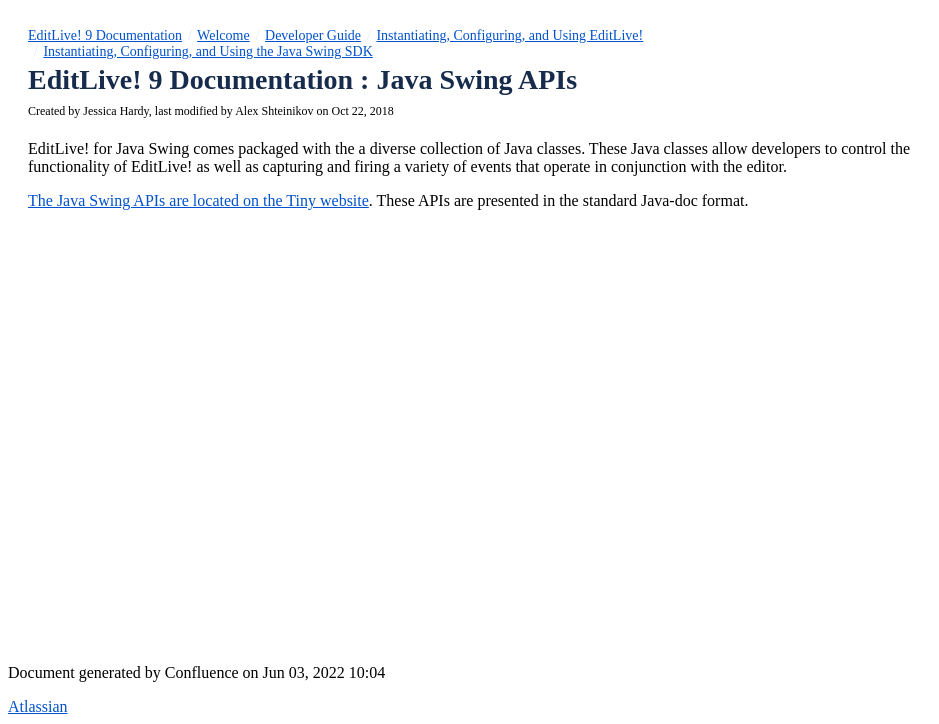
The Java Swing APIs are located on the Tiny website (198, 200)
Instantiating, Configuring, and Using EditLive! (509, 35)
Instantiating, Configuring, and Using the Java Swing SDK (207, 51)
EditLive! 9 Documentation (105, 35)
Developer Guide (313, 35)
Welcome (223, 35)
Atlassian (38, 706)
